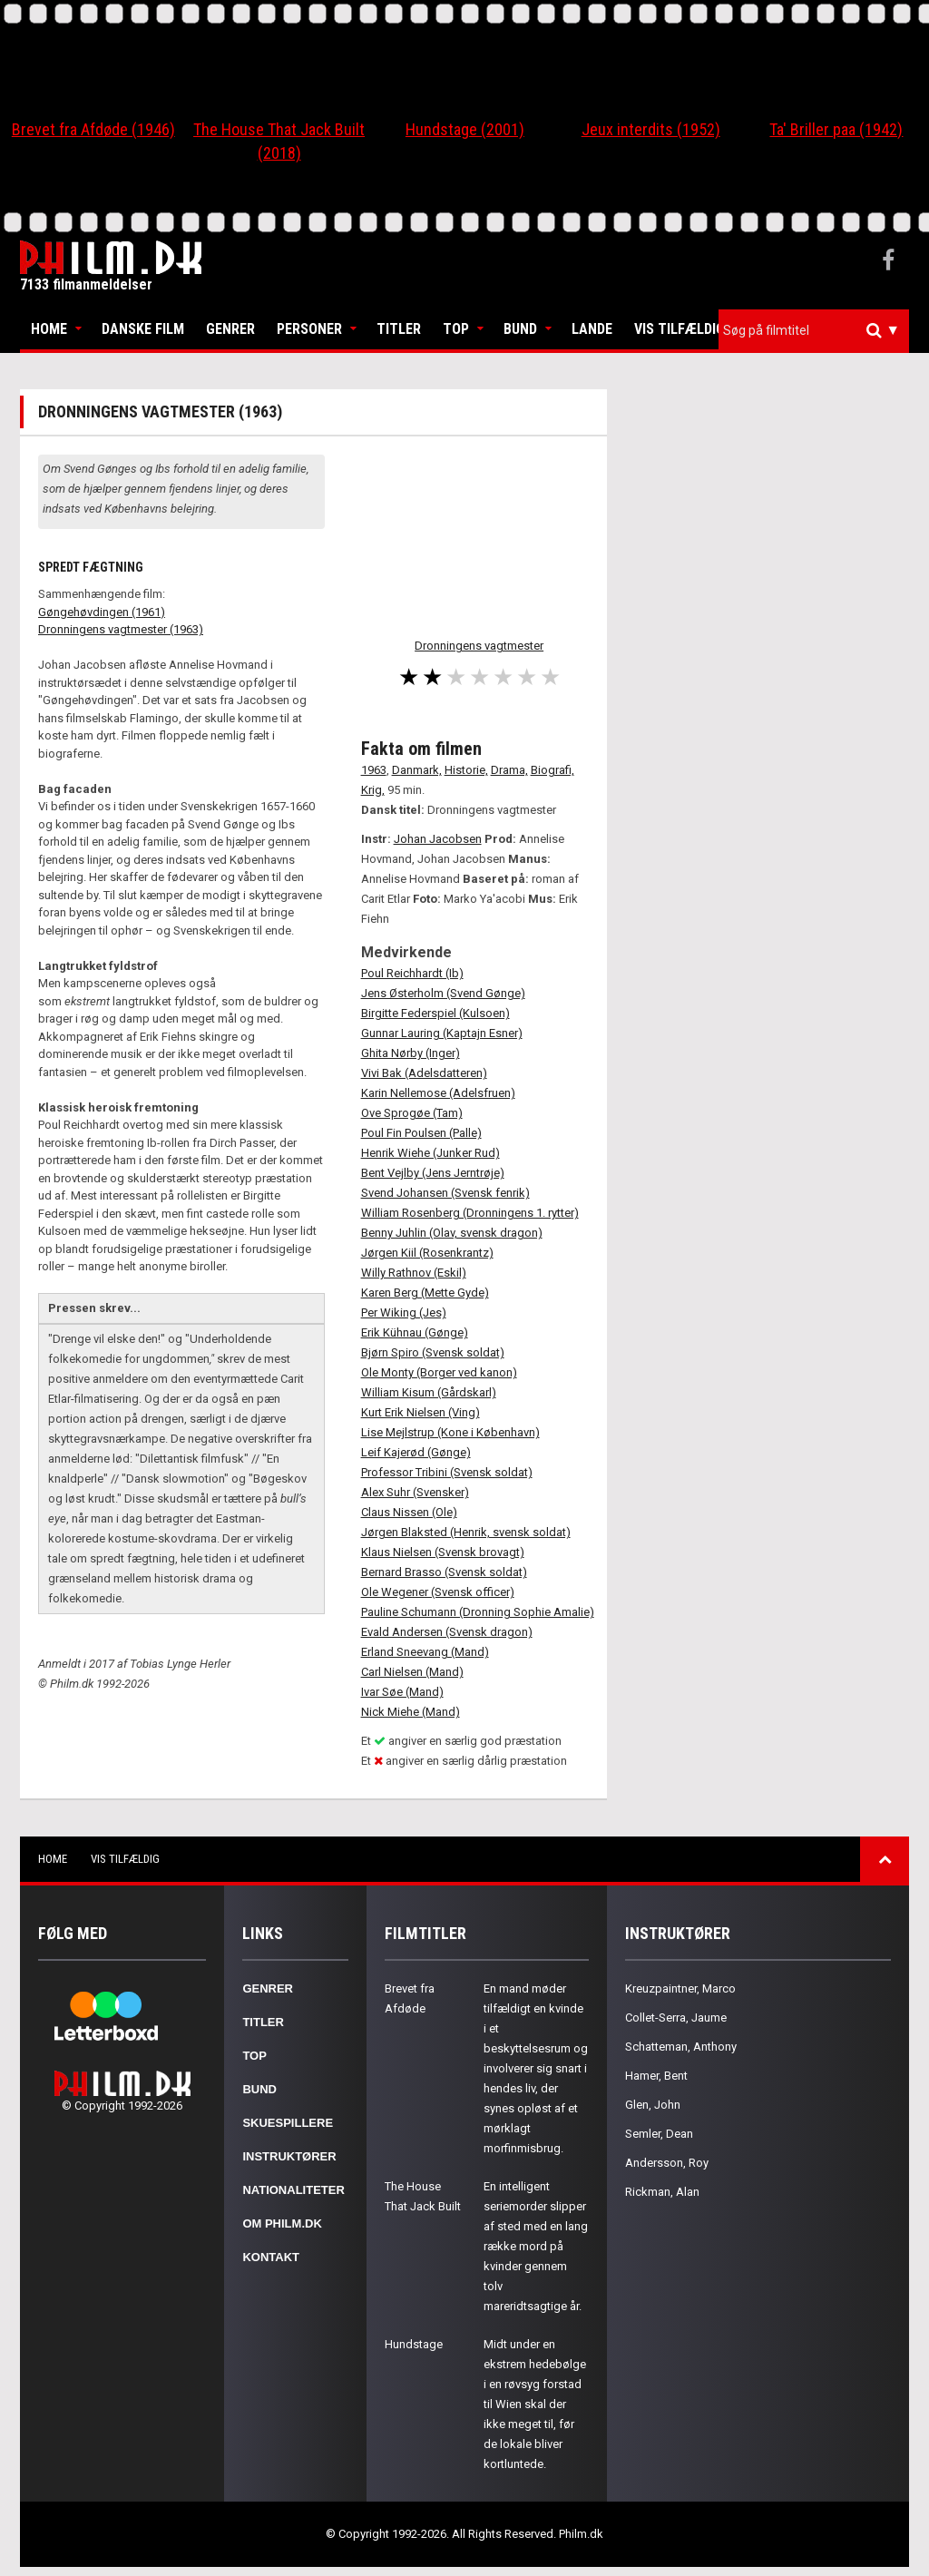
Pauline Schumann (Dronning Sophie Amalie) (477, 1612)
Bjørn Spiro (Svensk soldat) (432, 1352)
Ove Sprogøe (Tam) (412, 1113)
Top (456, 329)
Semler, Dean (659, 2133)
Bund (520, 329)
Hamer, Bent (656, 2075)
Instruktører (289, 2156)
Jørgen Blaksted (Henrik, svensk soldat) (466, 1532)
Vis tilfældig (679, 329)
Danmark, (417, 770)
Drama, (509, 770)
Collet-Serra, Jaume (676, 2017)
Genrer (230, 329)
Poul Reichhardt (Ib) (412, 973)
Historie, (466, 770)
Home (49, 329)
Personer (309, 329)
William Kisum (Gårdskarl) (428, 1392)
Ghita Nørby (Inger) (410, 1053)
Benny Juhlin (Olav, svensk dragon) (452, 1232)
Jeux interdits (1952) (651, 129)
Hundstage (414, 2344)
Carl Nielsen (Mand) (412, 1672)
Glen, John (652, 2104)
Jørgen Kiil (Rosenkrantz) (427, 1252)
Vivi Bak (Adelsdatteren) (424, 1073)
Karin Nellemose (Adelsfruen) (438, 1093)
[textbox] (818, 330)
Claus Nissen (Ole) (409, 1512)
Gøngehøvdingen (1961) (101, 612)
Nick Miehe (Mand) (410, 1712)
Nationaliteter (293, 2190)
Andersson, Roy (667, 2163)
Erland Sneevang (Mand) (425, 1652)
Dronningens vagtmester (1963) (120, 629)
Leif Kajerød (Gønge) (416, 1452)
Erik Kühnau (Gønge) (414, 1332)
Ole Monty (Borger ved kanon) (439, 1372)
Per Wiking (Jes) (403, 1312)
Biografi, (552, 770)
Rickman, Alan (662, 2192)
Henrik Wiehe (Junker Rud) (430, 1153)
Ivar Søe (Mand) (402, 1692)
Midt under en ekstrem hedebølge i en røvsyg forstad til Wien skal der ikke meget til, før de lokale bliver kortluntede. (535, 2404)
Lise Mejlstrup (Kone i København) (450, 1432)
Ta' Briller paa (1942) (836, 129)
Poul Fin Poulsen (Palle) (421, 1133)
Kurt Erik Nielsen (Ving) (420, 1412)
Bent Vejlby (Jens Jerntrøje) (432, 1173)
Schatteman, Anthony (681, 2046)
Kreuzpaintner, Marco (680, 1988)
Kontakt (270, 2257)
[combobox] (814, 330)
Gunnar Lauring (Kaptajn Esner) (442, 1033)
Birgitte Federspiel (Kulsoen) (435, 1013)
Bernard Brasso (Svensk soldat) (444, 1572)
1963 (373, 770)
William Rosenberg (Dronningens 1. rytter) (470, 1212)
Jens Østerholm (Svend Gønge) (443, 993)
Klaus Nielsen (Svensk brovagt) (442, 1552)
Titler (398, 329)
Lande (592, 329)
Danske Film (143, 329)
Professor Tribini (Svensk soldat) (447, 1472)
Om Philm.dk (281, 2223)
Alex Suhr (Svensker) (415, 1492)
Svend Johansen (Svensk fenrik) (445, 1193)
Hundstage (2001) (465, 129)
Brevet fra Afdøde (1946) (93, 129)
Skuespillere (287, 2123)
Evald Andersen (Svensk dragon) (447, 1632)
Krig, (373, 790)
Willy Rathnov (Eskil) (413, 1272)
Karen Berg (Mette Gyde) (425, 1292)
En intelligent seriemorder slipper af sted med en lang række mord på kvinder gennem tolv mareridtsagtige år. (536, 2246)
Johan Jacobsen (438, 839)
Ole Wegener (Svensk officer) (437, 1592)
